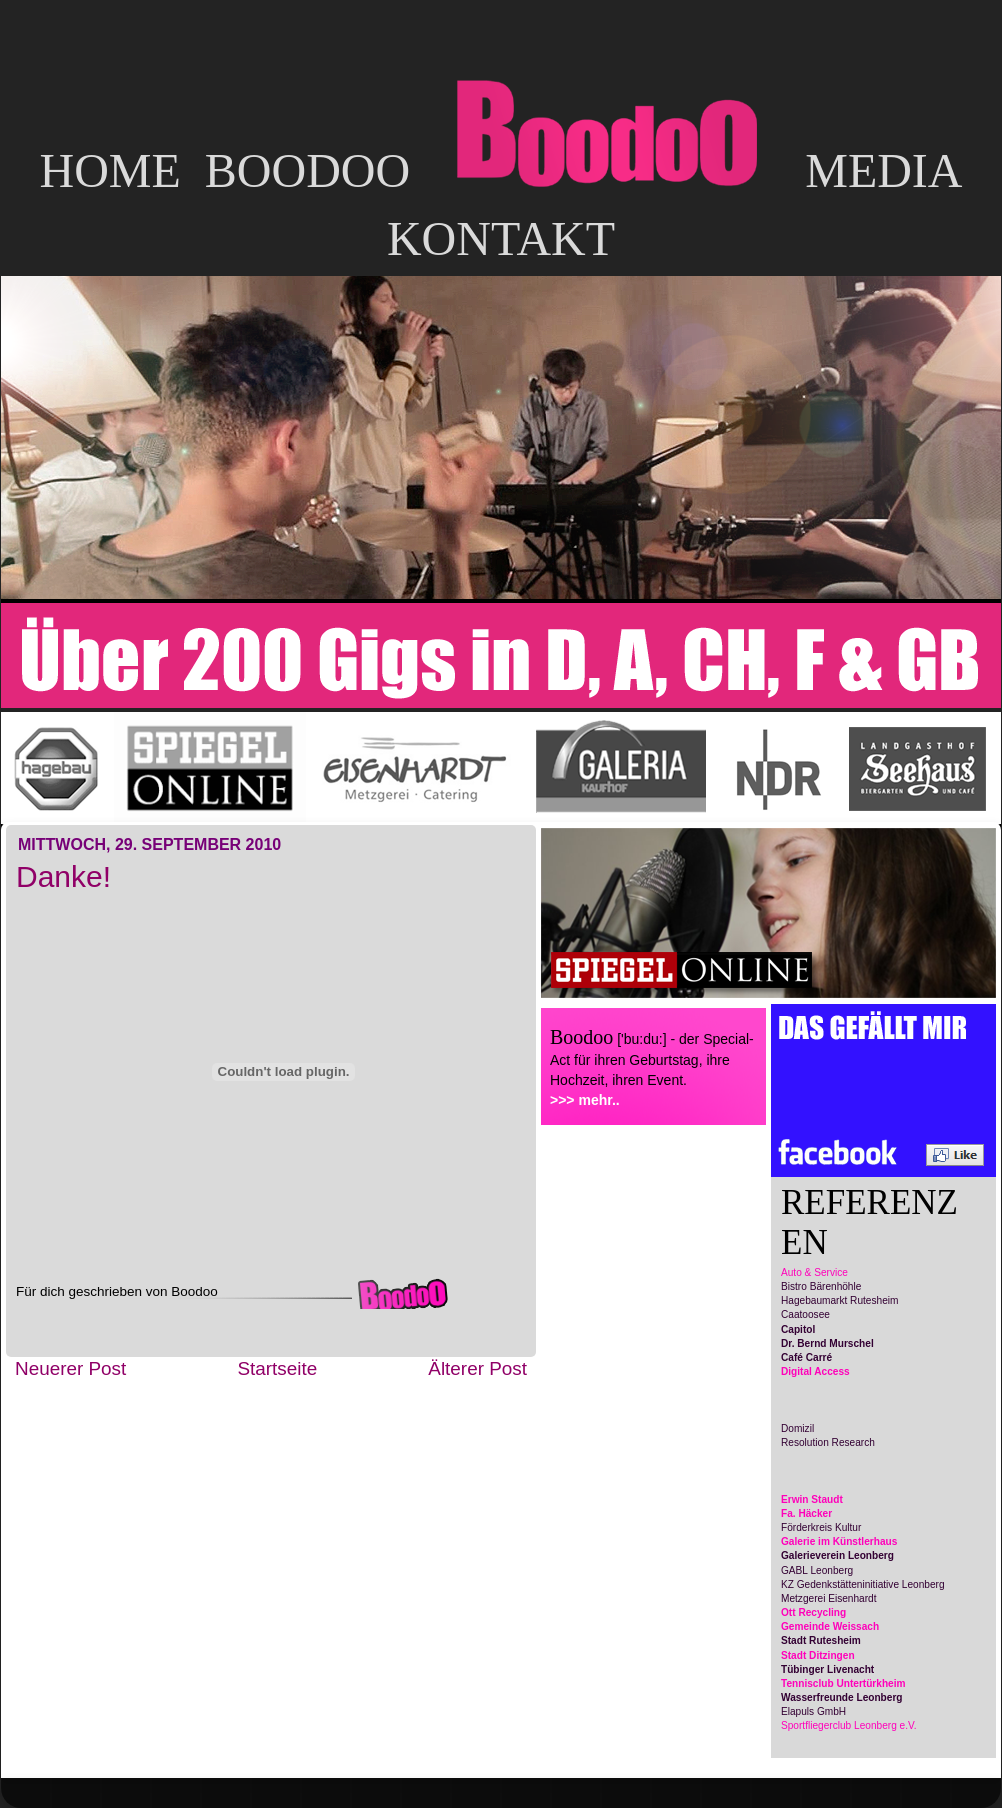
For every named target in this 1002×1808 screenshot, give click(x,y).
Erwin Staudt (812, 1499)
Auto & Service (814, 1272)
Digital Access (815, 1371)
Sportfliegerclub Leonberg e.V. (849, 1725)
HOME (109, 170)
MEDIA (883, 170)
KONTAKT (501, 238)
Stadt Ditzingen (818, 1655)
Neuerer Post (70, 1368)
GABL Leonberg (817, 1570)
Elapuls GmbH (813, 1711)
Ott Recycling (813, 1612)
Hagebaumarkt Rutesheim (839, 1300)
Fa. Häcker (806, 1513)
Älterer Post (477, 1368)
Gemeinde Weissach (830, 1626)
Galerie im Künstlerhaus (839, 1541)
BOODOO (307, 170)
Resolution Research (828, 1442)
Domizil (797, 1428)
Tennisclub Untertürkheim (843, 1683)
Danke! (63, 876)
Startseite (277, 1368)
